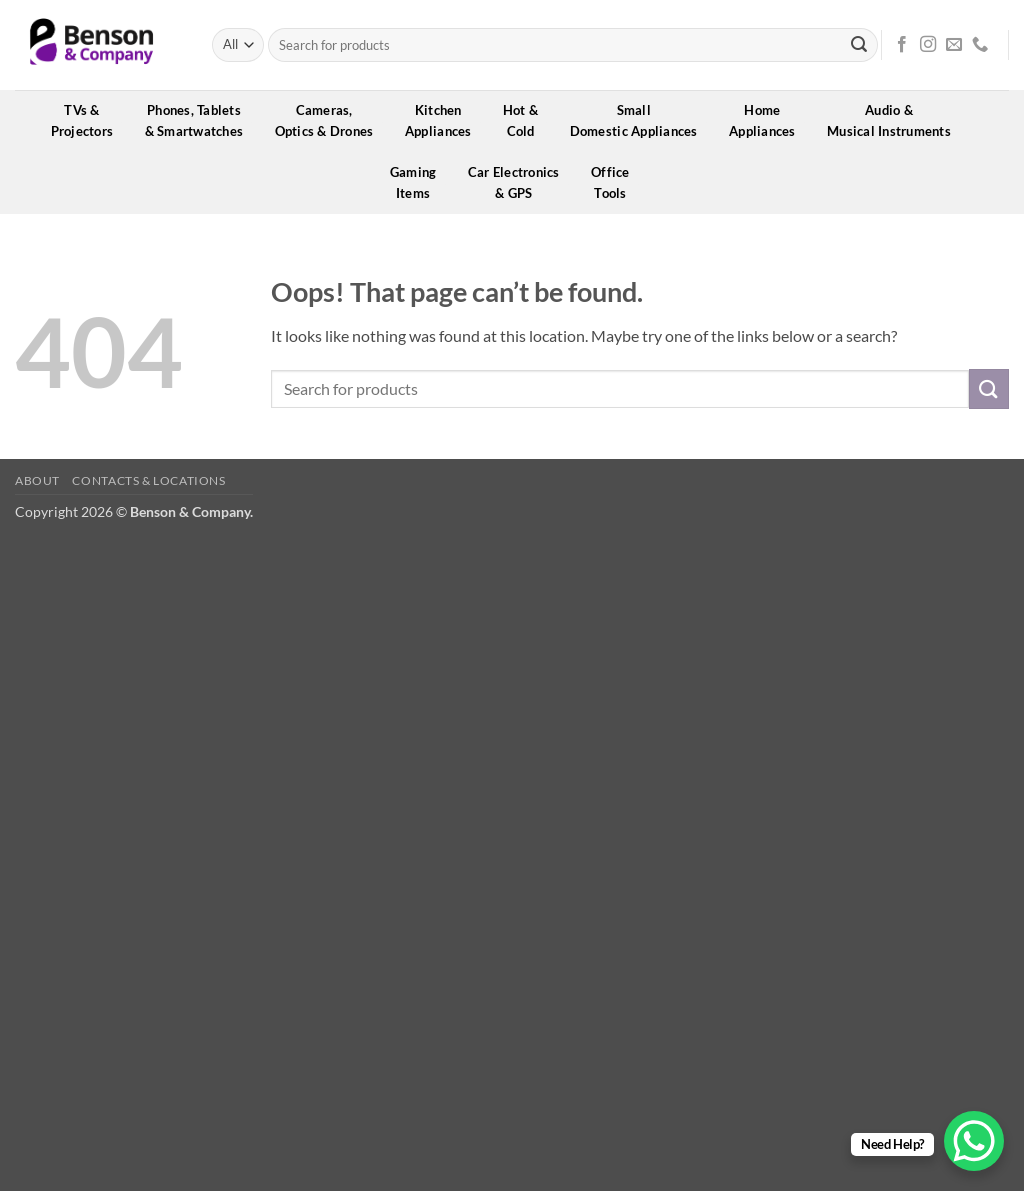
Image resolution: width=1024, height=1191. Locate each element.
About (37, 480)
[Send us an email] (954, 45)
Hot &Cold (527, 120)
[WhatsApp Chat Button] (974, 1141)
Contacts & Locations (148, 480)
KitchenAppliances (445, 120)
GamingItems (420, 182)
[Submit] (859, 45)
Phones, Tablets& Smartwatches (201, 120)
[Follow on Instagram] (928, 45)
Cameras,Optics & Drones (331, 120)
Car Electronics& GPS (520, 182)
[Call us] (980, 45)
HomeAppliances (769, 120)
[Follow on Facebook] (902, 45)
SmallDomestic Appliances (640, 120)
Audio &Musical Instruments (895, 120)
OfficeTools (617, 182)
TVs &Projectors (89, 120)
